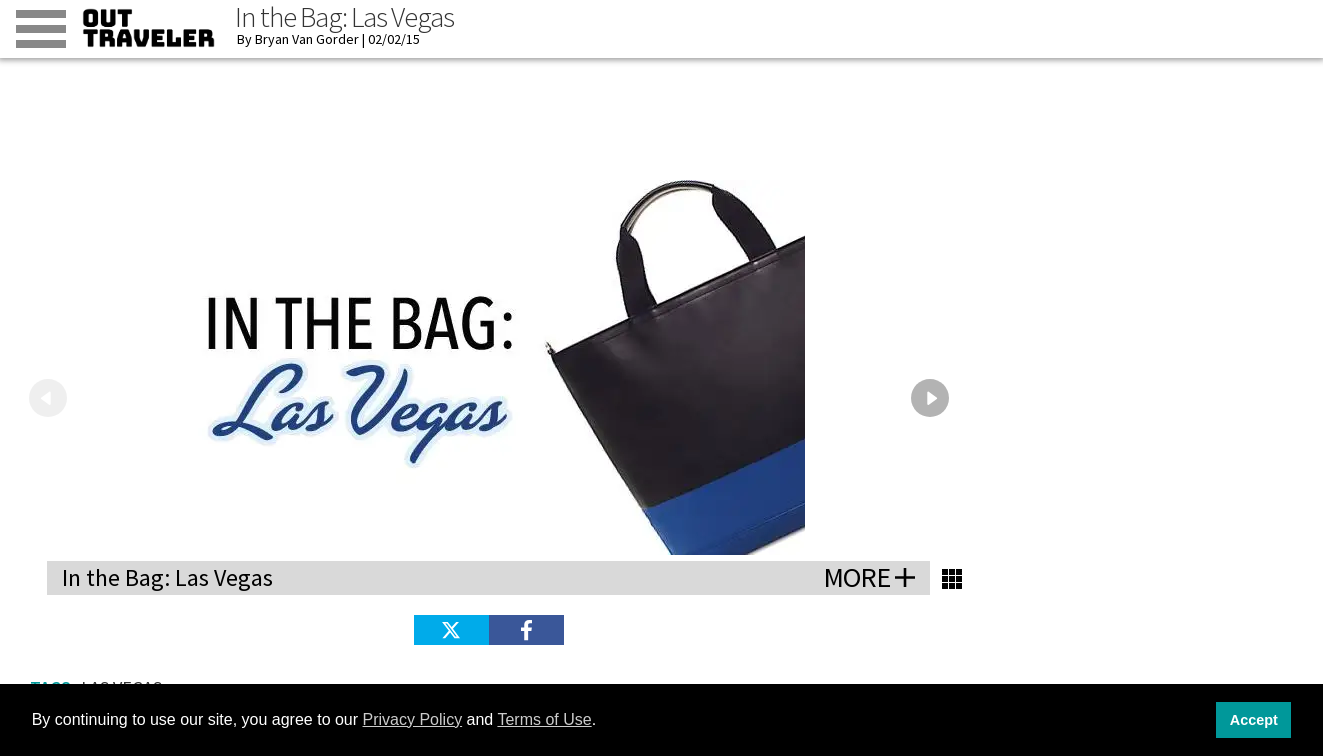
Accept (1254, 720)
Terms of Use (544, 719)
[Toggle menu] (41, 29)
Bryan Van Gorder (307, 39)
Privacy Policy (413, 719)
